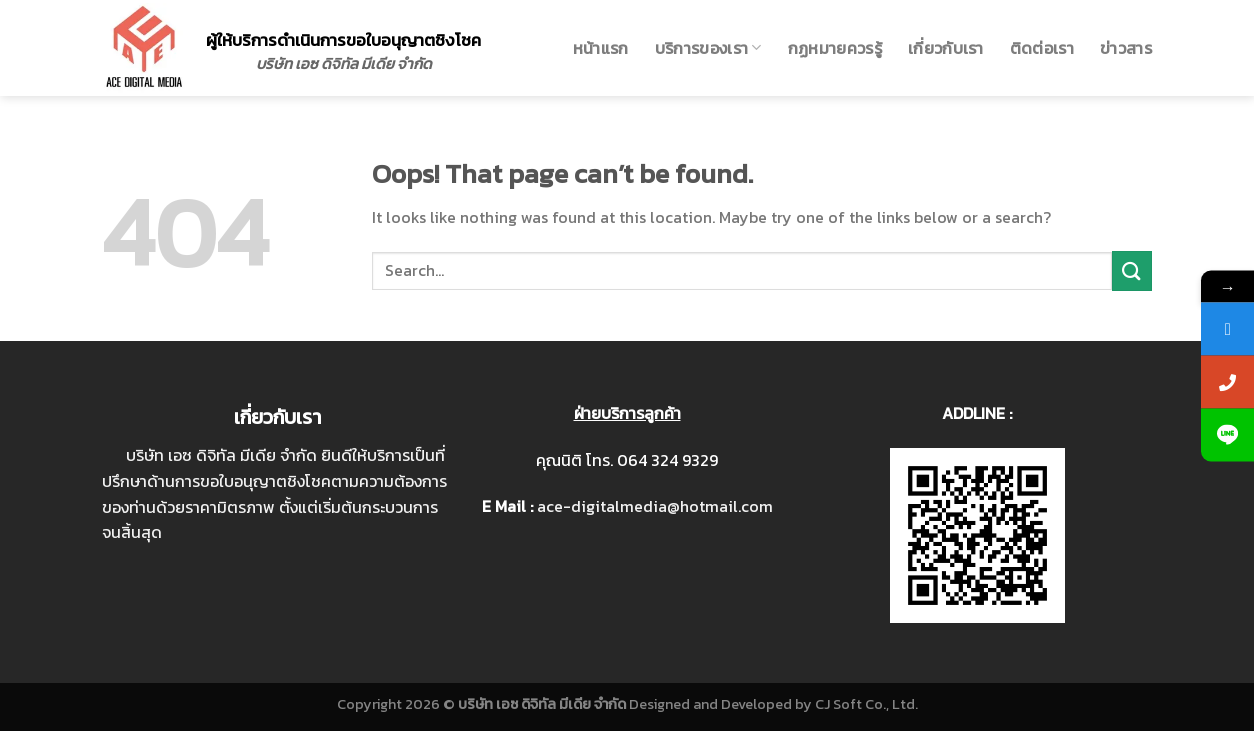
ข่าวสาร (1126, 48)
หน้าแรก (601, 48)
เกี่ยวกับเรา (946, 48)
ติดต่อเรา (1042, 48)
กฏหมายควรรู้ (835, 48)
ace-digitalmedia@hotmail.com (655, 506)
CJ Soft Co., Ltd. (866, 704)
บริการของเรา (708, 48)
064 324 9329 (667, 460)
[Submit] (1132, 270)
